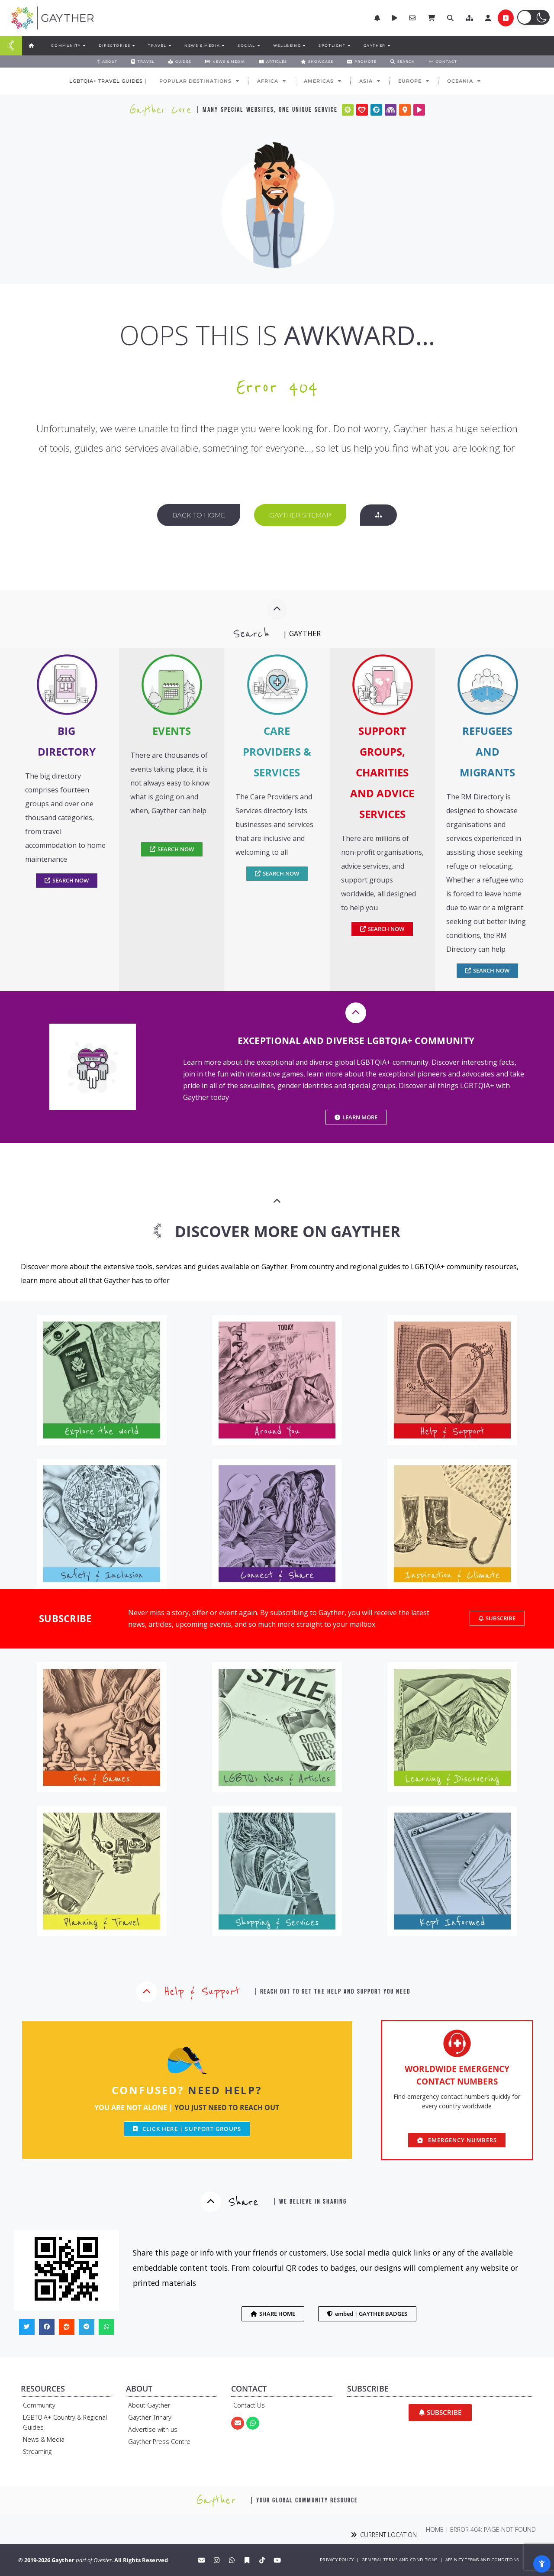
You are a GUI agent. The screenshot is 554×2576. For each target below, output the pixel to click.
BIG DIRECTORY (67, 741)
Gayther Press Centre (159, 2441)
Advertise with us (152, 2429)
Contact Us (249, 2405)
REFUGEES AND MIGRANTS (487, 751)
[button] (469, 18)
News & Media (43, 2439)
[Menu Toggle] (11, 45)
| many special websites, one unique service (267, 110)
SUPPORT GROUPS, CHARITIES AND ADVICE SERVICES (382, 772)
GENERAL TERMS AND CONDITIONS (399, 2560)
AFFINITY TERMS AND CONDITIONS (482, 2560)
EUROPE (413, 80)
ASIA (369, 80)
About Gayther (149, 2405)
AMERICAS (322, 80)
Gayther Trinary (149, 2417)
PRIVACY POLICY (337, 2560)
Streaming (37, 2451)
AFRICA (271, 80)
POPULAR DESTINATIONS (199, 80)
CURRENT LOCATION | (386, 2535)
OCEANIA (464, 80)
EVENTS (171, 731)
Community (39, 2405)
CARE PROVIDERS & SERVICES (277, 751)
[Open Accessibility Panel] (542, 2564)
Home (435, 2529)
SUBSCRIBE (65, 1618)
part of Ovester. (94, 2560)
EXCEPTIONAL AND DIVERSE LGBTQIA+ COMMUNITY (356, 1040)
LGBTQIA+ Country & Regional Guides (65, 2422)
